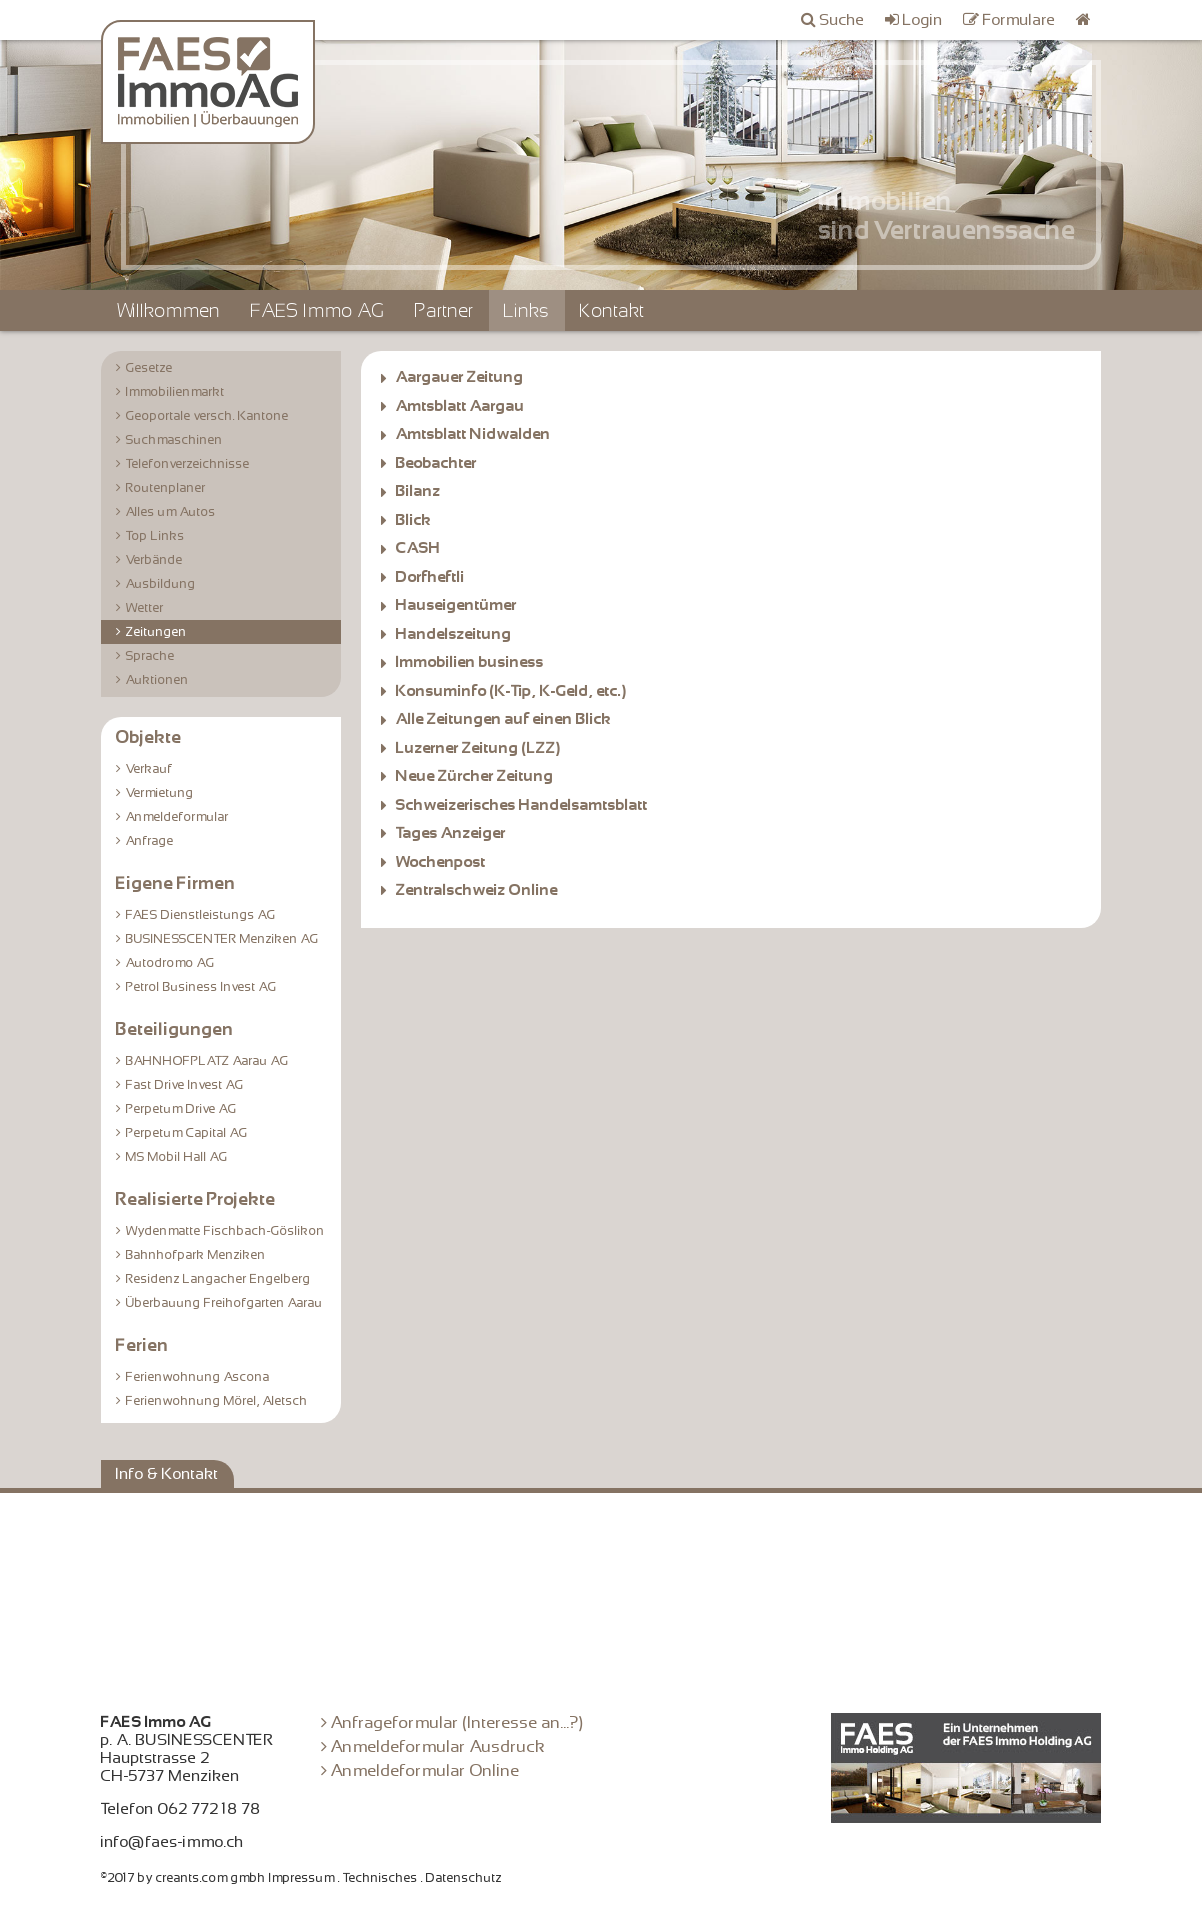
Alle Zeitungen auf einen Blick (504, 719)
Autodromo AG (170, 963)
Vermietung (160, 793)
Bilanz (418, 491)
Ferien (142, 1345)
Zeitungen (156, 632)
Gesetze (149, 368)
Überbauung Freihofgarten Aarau (224, 1303)
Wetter (145, 608)
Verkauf (149, 769)
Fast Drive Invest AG (185, 1085)
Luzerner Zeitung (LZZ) (478, 748)
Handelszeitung (454, 634)
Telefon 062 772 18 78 (181, 1809)
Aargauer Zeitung (460, 377)
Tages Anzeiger (451, 833)
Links (527, 310)
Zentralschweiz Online (477, 890)
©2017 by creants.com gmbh (183, 1878)
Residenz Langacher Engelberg (218, 1279)
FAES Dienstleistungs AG (201, 915)
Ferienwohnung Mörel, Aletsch (217, 1401)
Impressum (302, 1878)
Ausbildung (161, 584)
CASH (418, 548)
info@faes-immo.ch (172, 1842)
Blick (414, 520)
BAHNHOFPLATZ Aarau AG (207, 1061)
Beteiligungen (175, 1029)
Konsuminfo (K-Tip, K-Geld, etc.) (511, 691)
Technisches (380, 1878)
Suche (842, 20)
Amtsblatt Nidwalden (473, 434)
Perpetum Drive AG (181, 1109)
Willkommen (168, 310)
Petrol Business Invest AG (201, 987)
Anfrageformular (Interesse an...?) (457, 1722)
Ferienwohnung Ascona (198, 1377)
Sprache (150, 656)
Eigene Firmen (176, 883)
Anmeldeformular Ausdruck (438, 1746)
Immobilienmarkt (175, 392)
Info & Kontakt (167, 1474)
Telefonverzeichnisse (188, 464)
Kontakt (612, 310)
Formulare (1019, 20)
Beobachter (436, 463)
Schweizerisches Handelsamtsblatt (522, 805)
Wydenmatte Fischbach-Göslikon (225, 1231)
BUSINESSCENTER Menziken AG (222, 939)
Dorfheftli (430, 577)
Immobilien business (470, 662)
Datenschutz (464, 1878)
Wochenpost (441, 862)
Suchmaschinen (174, 440)
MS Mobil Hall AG (177, 1157)
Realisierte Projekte (196, 1199)
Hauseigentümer (456, 605)
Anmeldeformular (177, 817)
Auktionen (157, 680)
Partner (444, 310)
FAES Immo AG (318, 310)
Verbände (154, 560)
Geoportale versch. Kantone (207, 416)
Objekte (149, 737)
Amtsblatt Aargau (460, 406)
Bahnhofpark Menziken (196, 1255)
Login (923, 20)
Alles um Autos (171, 512)
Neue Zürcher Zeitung (475, 776)
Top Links (155, 536)
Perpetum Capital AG (187, 1133)
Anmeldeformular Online (425, 1770)
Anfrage (150, 841)
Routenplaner (166, 488)
